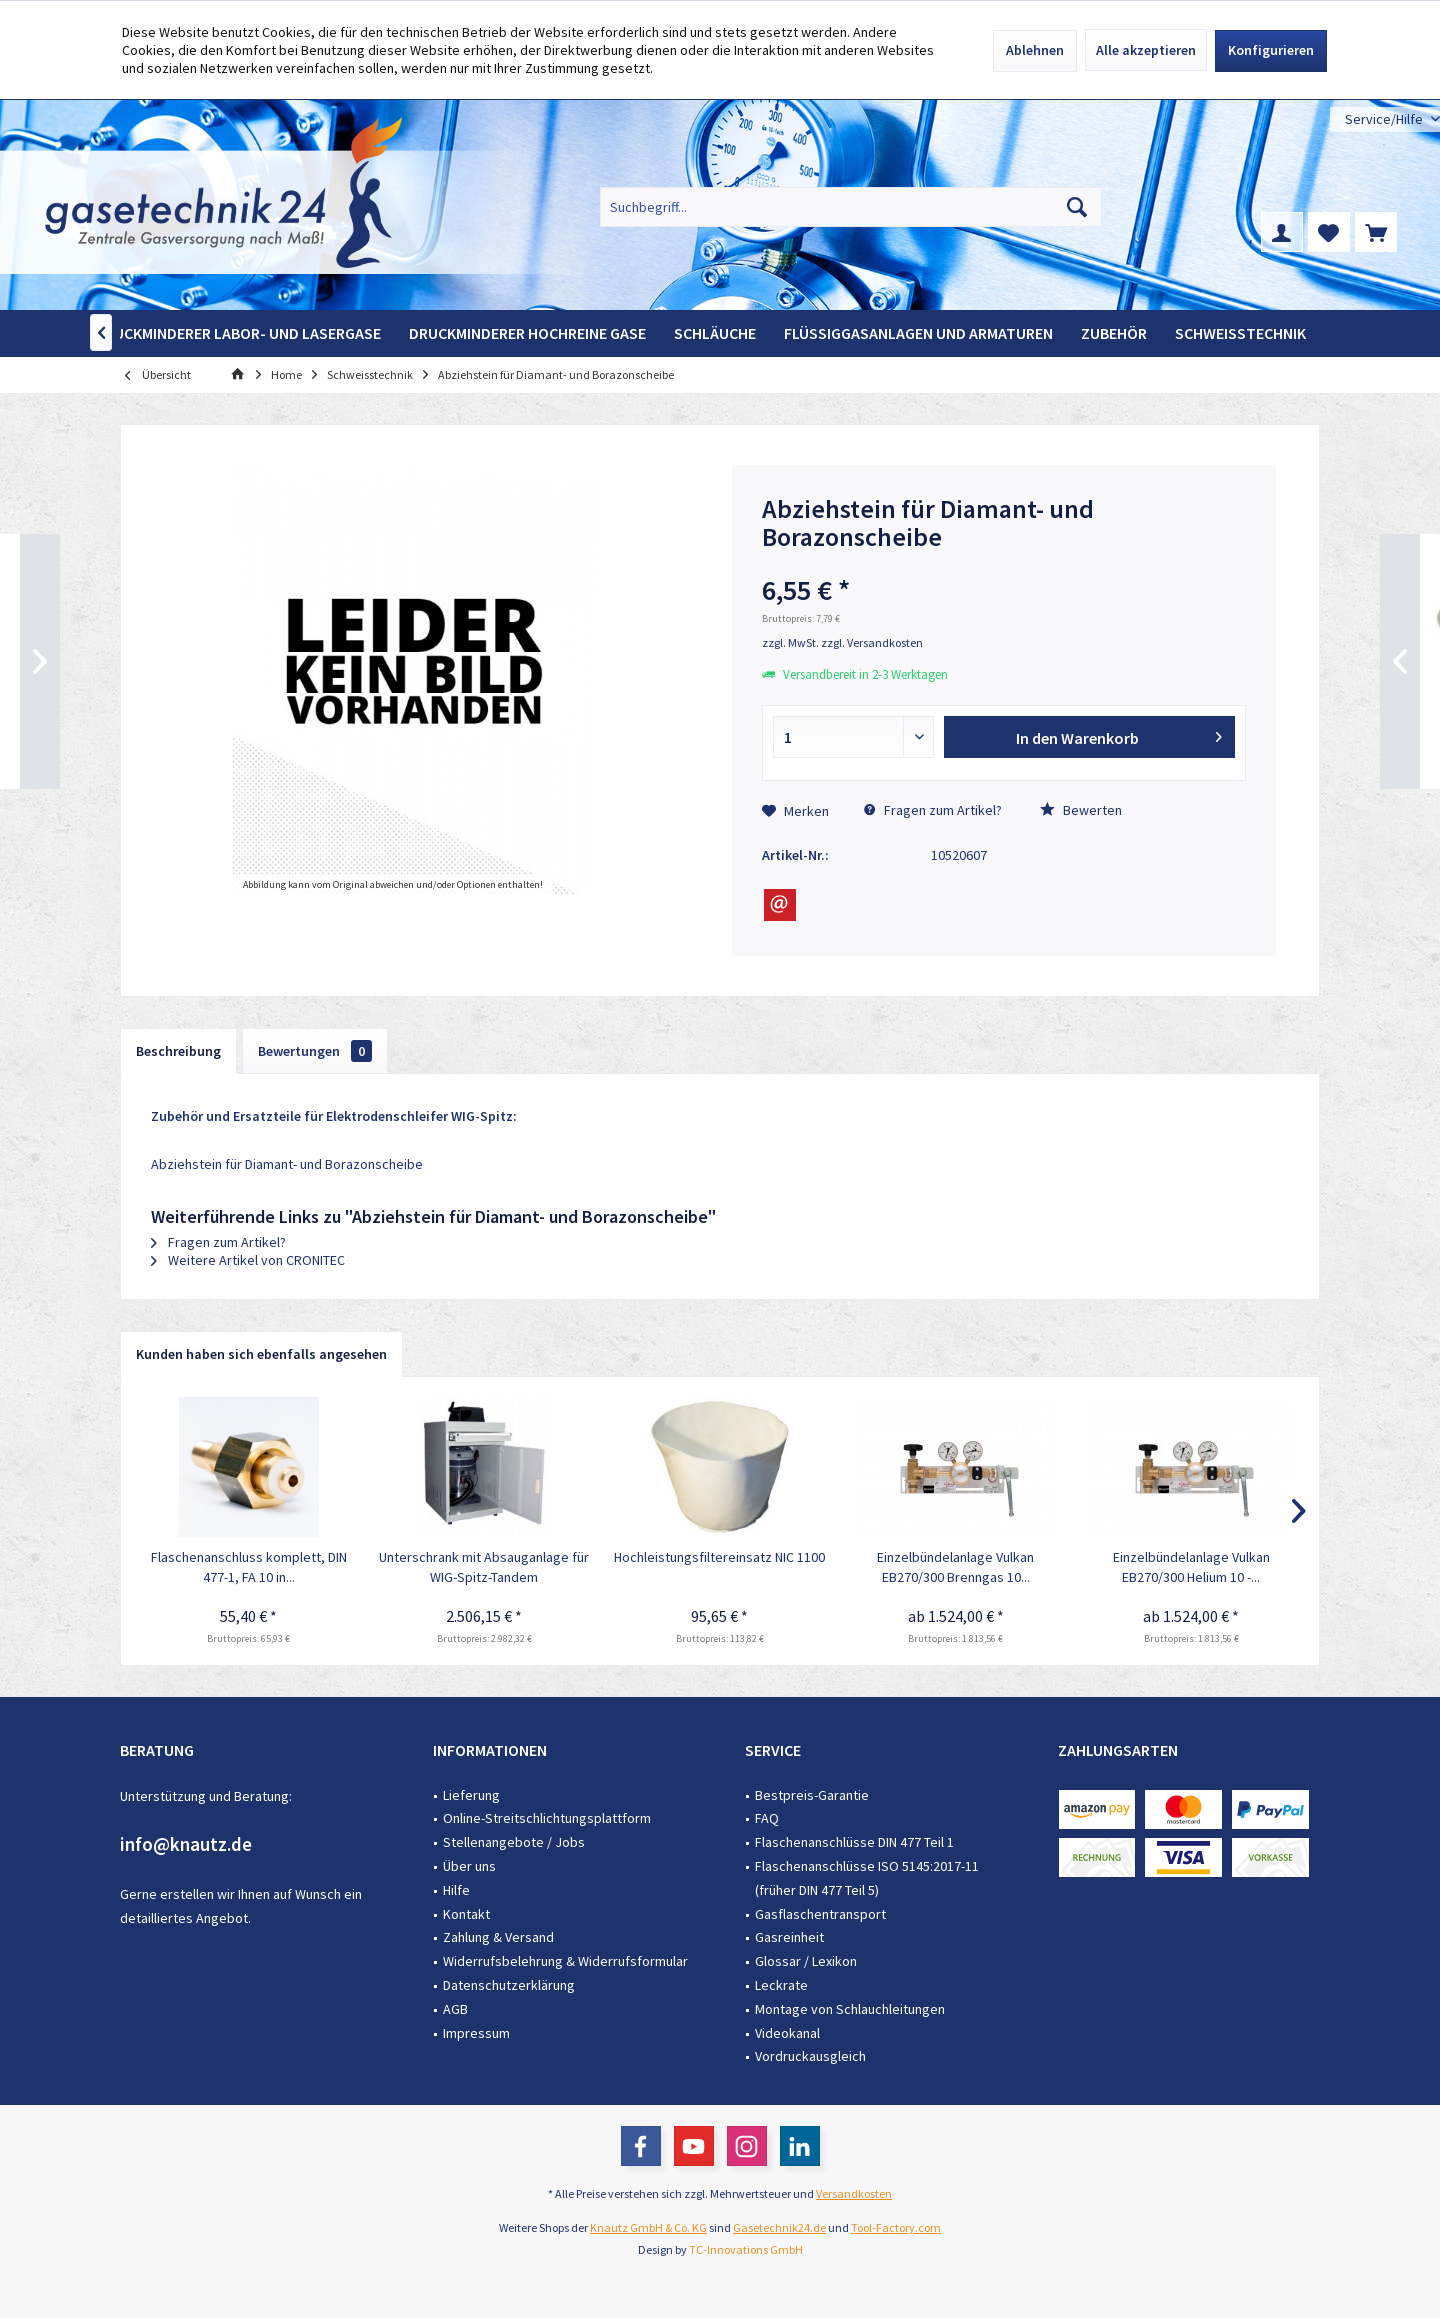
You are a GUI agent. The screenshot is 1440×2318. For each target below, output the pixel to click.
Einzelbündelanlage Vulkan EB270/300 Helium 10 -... (1191, 1567)
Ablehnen (1035, 50)
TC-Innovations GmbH (746, 2249)
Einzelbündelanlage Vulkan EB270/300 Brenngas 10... (955, 1567)
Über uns (469, 1866)
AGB (455, 2009)
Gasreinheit (789, 1937)
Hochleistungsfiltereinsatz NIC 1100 (719, 1557)
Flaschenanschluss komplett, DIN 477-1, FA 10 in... (249, 1567)
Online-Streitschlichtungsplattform (547, 1818)
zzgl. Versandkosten (872, 642)
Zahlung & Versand (498, 1937)
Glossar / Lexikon (806, 1961)
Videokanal (787, 2033)
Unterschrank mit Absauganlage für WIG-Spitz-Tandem (484, 1567)
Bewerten (1081, 810)
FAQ (767, 1818)
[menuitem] (1385, 119)
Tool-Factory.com (896, 2227)
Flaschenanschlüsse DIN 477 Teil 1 (854, 1842)
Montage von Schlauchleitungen (850, 2009)
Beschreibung (178, 1051)
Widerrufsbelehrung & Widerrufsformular (565, 1961)
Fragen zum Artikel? (933, 810)
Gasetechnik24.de (779, 2227)
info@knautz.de (186, 1844)
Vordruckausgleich (810, 2056)
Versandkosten (854, 2193)
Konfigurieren (1271, 50)
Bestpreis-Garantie (812, 1795)
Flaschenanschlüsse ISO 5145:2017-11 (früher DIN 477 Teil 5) (867, 1878)
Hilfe (456, 1890)
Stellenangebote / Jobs (514, 1842)
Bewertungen (315, 1051)
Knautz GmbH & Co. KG (648, 2227)
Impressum (476, 2033)
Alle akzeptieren (1146, 50)
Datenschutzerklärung (509, 1985)
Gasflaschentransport (820, 1914)
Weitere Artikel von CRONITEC (248, 1260)
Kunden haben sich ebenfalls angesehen (261, 1354)
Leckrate (781, 1985)
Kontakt (466, 1914)
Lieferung (471, 1795)
